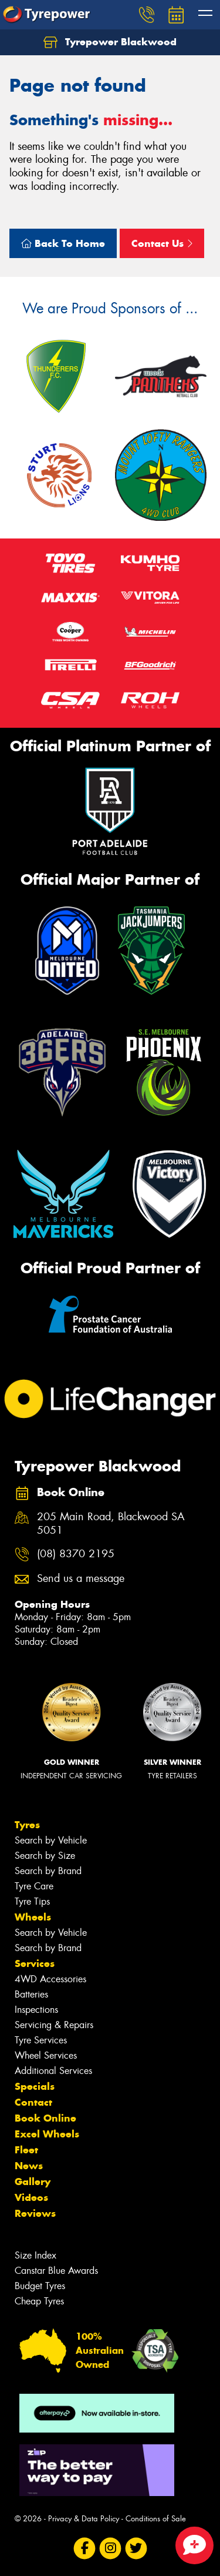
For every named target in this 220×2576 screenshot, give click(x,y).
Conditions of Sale (156, 2519)
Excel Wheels (47, 2133)
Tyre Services (41, 2040)
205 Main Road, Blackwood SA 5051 (111, 1523)
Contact (33, 2102)
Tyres (27, 1824)
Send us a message (80, 1578)
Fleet (26, 2149)
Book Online (45, 2118)
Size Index (35, 2255)
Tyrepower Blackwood (110, 42)
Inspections (36, 2009)
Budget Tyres (40, 2286)
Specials (35, 2086)
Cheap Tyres (39, 2301)
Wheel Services (46, 2055)
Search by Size (45, 1855)
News (29, 2165)
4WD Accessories (50, 1979)
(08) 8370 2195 (75, 1554)
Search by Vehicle (51, 1840)
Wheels (33, 1917)
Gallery (32, 2181)
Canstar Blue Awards (56, 2270)
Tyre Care (34, 1886)
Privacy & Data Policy (83, 2519)
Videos (31, 2197)
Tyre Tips (32, 1901)
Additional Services (53, 2071)
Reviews (35, 2213)
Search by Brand (48, 1871)
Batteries (31, 1994)
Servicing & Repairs (54, 2025)
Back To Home (63, 243)
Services (35, 1963)
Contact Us (161, 243)
